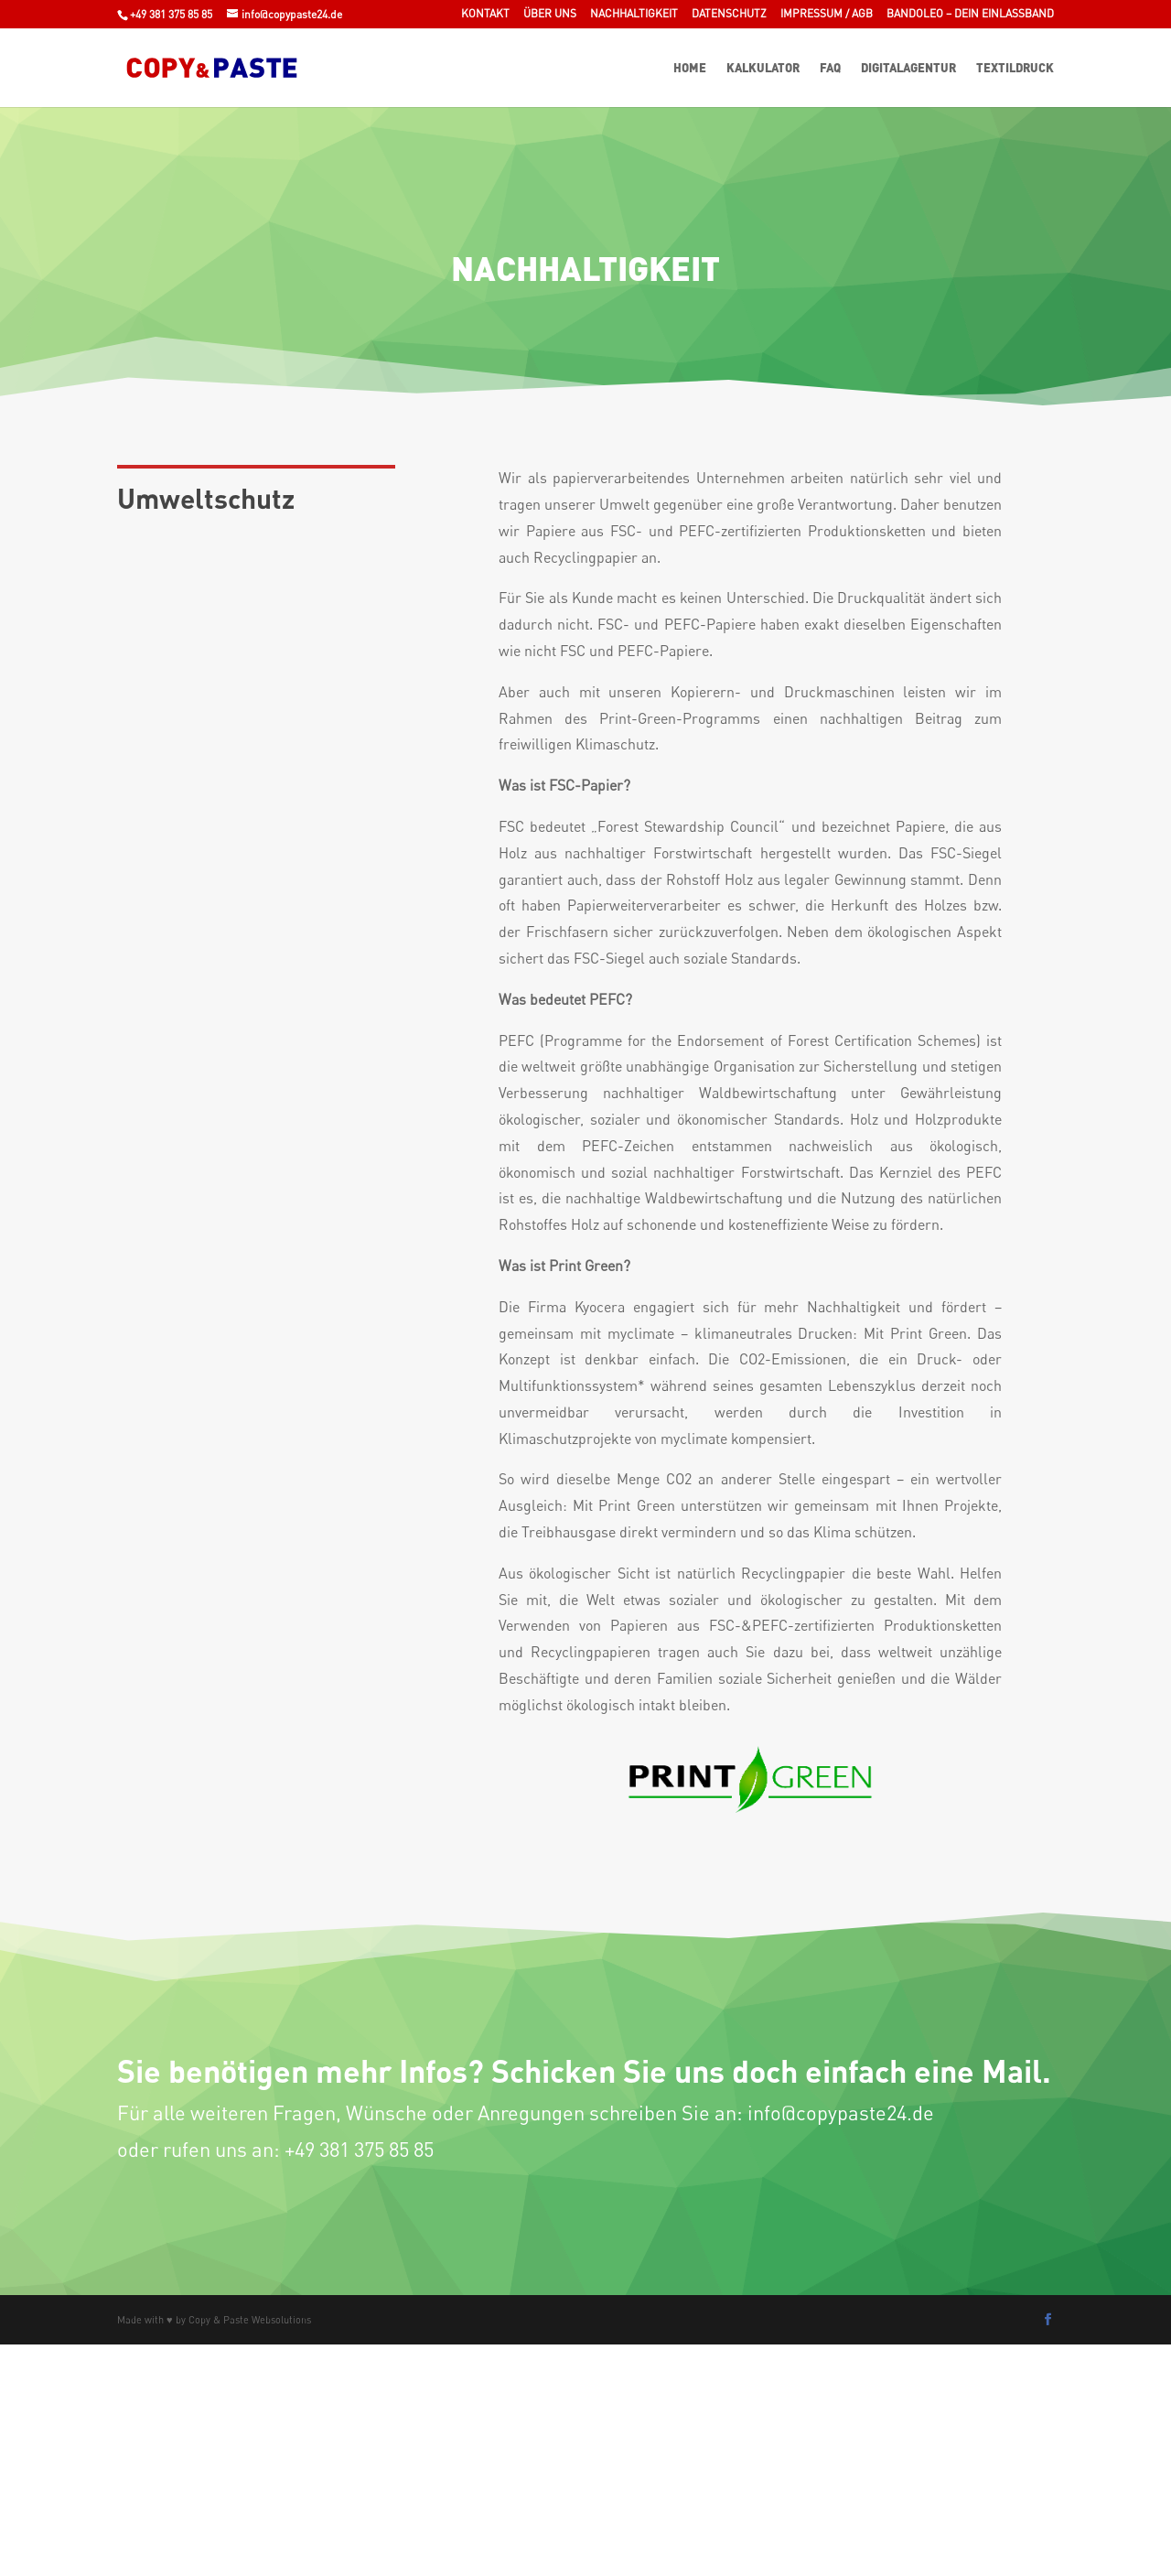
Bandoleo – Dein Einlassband (970, 14)
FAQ (830, 68)
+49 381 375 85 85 (171, 14)
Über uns (549, 14)
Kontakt (485, 14)
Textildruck (1015, 68)
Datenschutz (729, 14)
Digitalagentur (908, 68)
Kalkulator (763, 68)
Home (689, 68)
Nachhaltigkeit (634, 14)
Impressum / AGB (826, 14)
